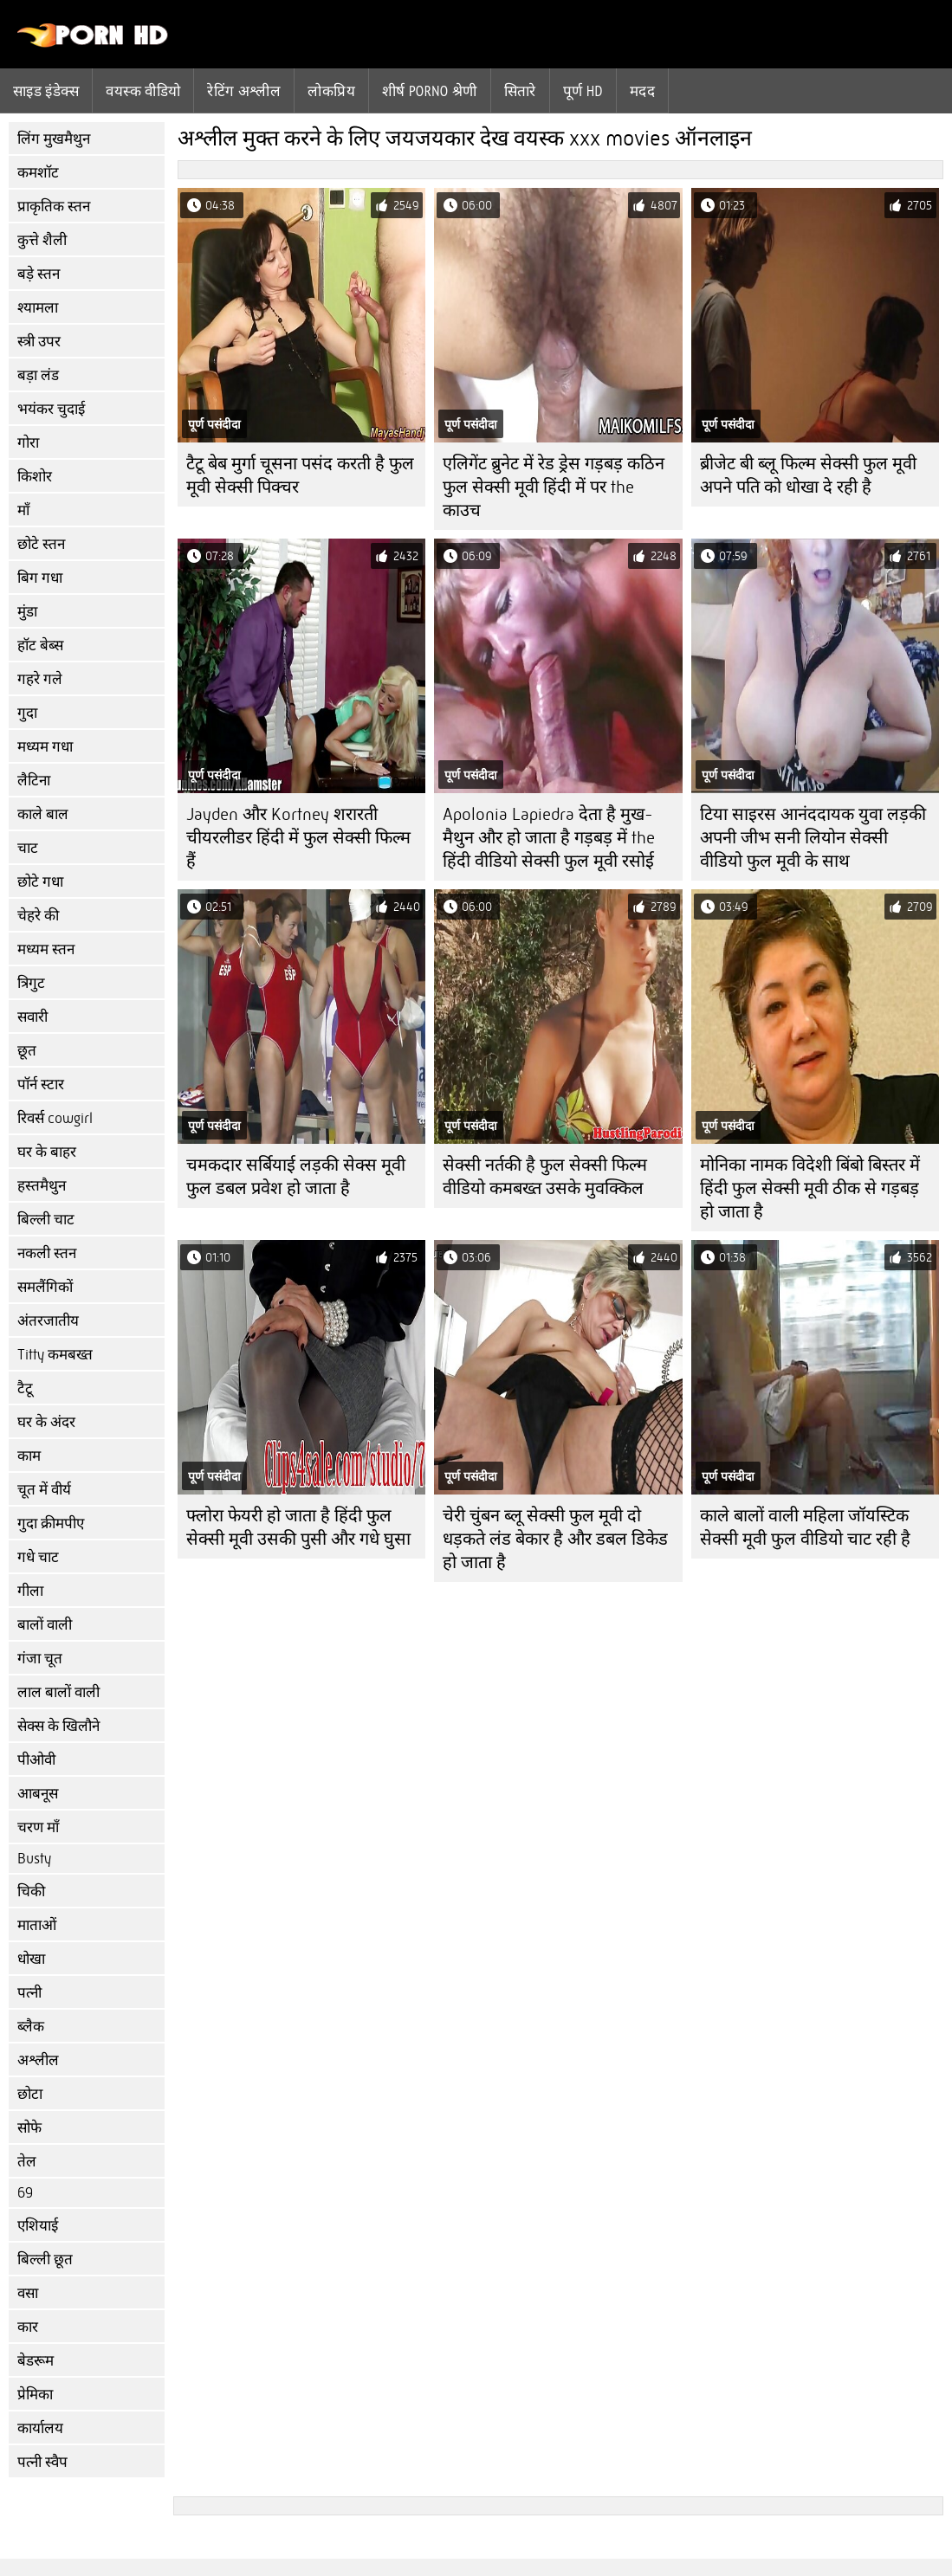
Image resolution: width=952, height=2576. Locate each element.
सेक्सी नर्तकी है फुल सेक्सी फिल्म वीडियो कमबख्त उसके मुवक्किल (545, 1176)
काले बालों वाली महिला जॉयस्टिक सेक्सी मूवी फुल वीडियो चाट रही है (805, 1527)
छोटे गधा (40, 882)
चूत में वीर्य (44, 1490)
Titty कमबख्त (55, 1354)
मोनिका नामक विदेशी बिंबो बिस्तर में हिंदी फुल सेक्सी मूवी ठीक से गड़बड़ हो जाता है (810, 1188)
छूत (26, 1051)
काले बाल (42, 814)
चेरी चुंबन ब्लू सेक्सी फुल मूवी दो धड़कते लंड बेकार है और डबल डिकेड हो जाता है (555, 1539)
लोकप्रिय (331, 90)
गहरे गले (39, 679)
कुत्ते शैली (42, 240)
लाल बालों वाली (58, 1692)
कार (27, 2327)
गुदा (27, 713)
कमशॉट (38, 173)
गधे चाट (38, 1557)
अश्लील (38, 2060)
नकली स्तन (46, 1253)
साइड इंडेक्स (46, 90)
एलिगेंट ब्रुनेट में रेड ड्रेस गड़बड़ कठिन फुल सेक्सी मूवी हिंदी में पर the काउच (553, 487)
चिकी (31, 1891)
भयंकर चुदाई (51, 409)
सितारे (520, 90)
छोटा (29, 2094)
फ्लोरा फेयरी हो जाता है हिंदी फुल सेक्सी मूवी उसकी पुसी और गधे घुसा (298, 1527)
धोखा (31, 1959)
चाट (27, 848)
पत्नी (29, 1993)
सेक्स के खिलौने (58, 1726)
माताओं (36, 1925)
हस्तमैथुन (41, 1186)
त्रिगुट (31, 983)
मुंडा (27, 612)
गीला (30, 1591)
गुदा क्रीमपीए (50, 1523)
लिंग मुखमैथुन (53, 139)
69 (25, 2193)
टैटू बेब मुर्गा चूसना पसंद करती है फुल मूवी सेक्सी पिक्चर (300, 475)
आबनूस (37, 1793)
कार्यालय (40, 2428)
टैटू (25, 1388)
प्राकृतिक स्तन (53, 206)
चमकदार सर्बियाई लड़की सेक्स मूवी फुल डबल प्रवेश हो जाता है (295, 1176)
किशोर (34, 476)
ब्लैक (30, 2026)
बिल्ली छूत (45, 2259)
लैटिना (33, 780)
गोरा (28, 443)
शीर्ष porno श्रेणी (429, 90)
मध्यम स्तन (45, 949)
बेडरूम (35, 2361)
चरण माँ (38, 1827)
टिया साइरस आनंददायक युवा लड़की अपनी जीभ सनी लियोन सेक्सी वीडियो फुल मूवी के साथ (813, 837)
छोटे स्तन (41, 544)
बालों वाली (44, 1625)
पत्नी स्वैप (42, 2462)
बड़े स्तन (38, 274)
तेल (26, 2161)
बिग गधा (39, 578)
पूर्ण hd (583, 90)
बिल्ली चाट (45, 1219)
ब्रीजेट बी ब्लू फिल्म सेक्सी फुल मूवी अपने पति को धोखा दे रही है (808, 475)
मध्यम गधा (45, 747)
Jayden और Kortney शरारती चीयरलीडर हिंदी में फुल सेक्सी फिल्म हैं (298, 837)
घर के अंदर (46, 1422)
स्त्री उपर (39, 341)
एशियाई (37, 2226)
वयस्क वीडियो (143, 90)
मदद (642, 90)
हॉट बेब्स (40, 645)
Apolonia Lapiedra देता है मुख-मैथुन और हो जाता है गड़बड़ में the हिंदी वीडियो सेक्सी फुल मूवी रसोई (549, 837)
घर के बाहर (46, 1152)
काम (29, 1456)
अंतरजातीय (48, 1321)
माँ (23, 510)
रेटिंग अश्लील (244, 90)
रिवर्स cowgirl (55, 1118)
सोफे (29, 2128)
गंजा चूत (39, 1658)
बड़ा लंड (38, 375)
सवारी (32, 1017)
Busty (34, 1858)
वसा (27, 2293)
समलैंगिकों (45, 1287)
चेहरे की (38, 915)
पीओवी (36, 1760)
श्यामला (37, 308)
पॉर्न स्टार (40, 1084)
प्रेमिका (35, 2394)
